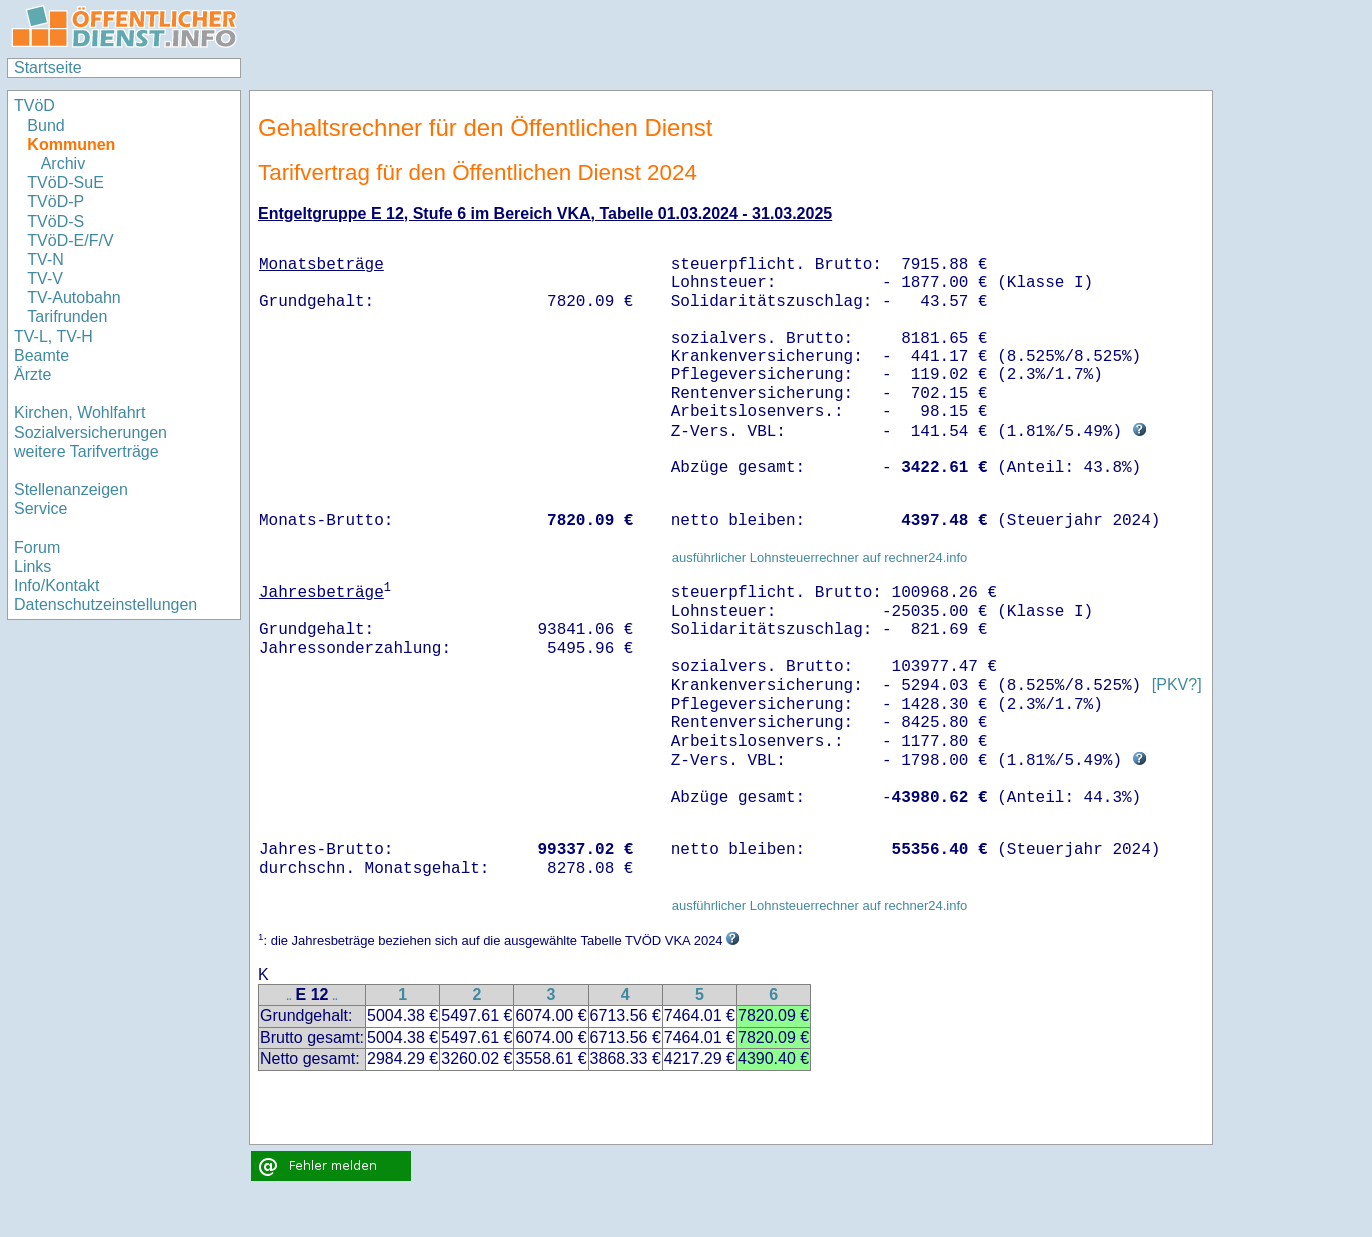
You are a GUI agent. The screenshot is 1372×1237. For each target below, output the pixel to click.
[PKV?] (1177, 685)
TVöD (34, 105)
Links (32, 566)
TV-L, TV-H (53, 336)
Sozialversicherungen (90, 432)
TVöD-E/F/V (70, 240)
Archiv (63, 163)
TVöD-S (55, 221)
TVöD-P (55, 201)
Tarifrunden (67, 316)
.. (289, 996)
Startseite (48, 67)
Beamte (41, 355)
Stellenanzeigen (71, 489)
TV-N (45, 259)
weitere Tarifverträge (86, 451)
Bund (45, 125)
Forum (37, 547)
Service (40, 508)
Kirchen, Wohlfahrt (79, 412)
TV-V (45, 278)
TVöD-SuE (65, 182)
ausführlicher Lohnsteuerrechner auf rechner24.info (820, 557)
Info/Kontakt (56, 585)
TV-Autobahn (73, 297)
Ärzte (32, 374)
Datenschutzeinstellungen (105, 604)
